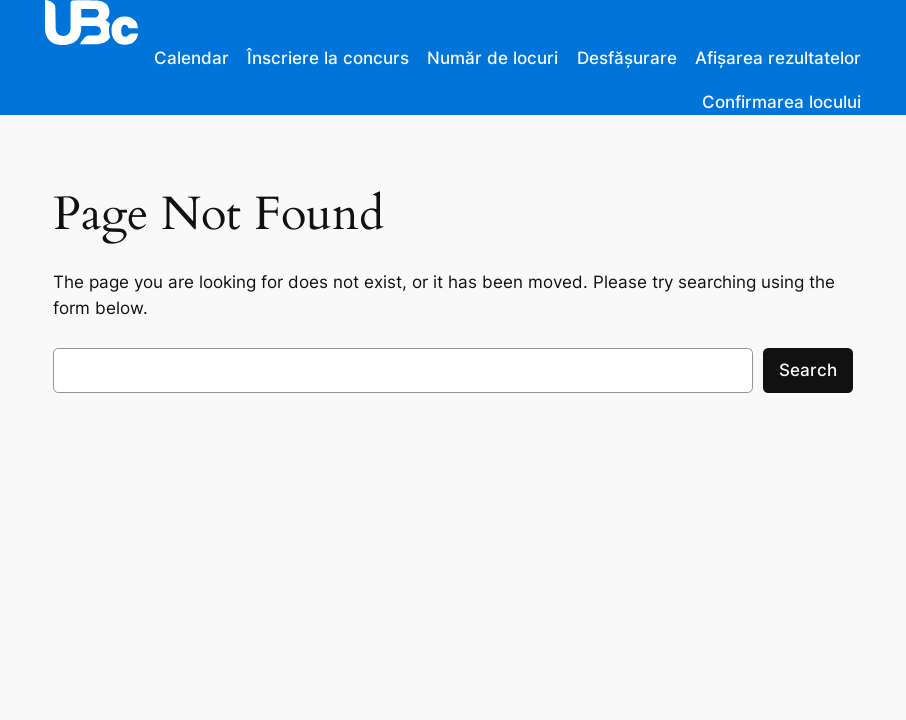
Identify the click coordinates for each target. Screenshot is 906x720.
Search (808, 370)
